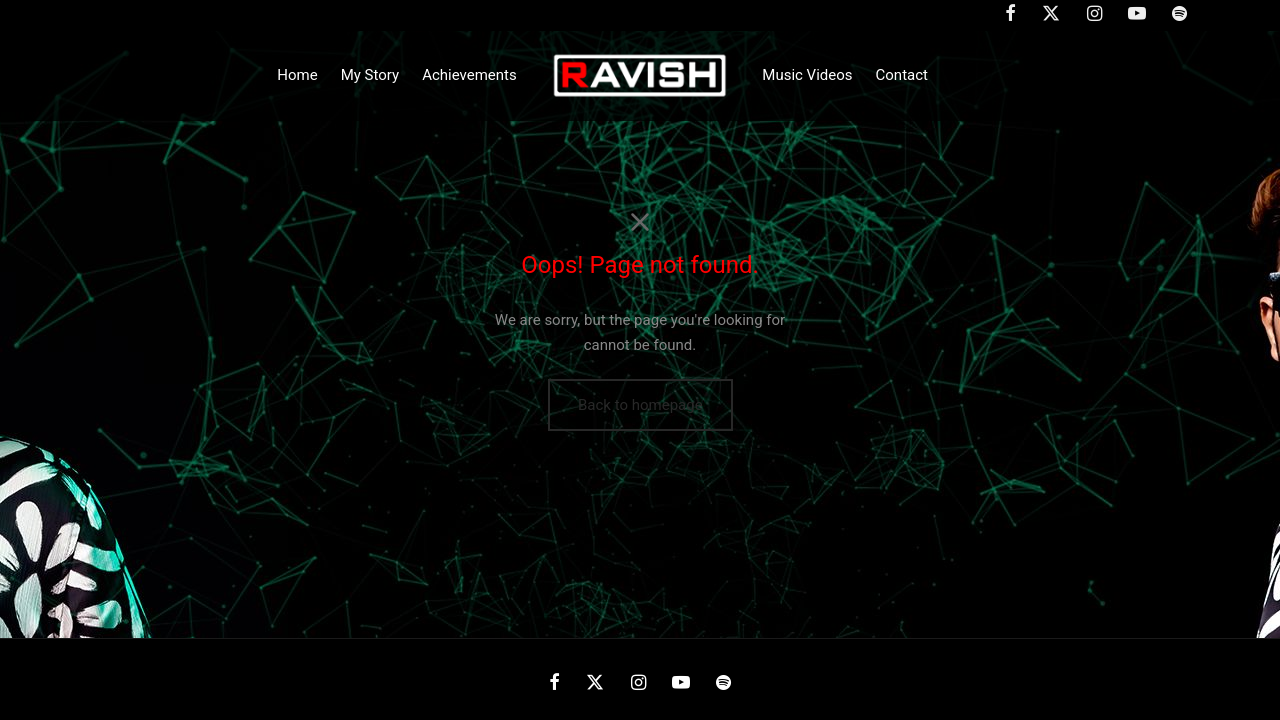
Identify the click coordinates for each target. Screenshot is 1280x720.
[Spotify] (723, 683)
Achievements (469, 75)
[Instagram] (637, 683)
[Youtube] (681, 683)
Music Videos (807, 75)
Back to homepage (640, 405)
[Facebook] (554, 683)
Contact (902, 75)
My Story (370, 75)
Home (297, 75)
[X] (595, 683)
